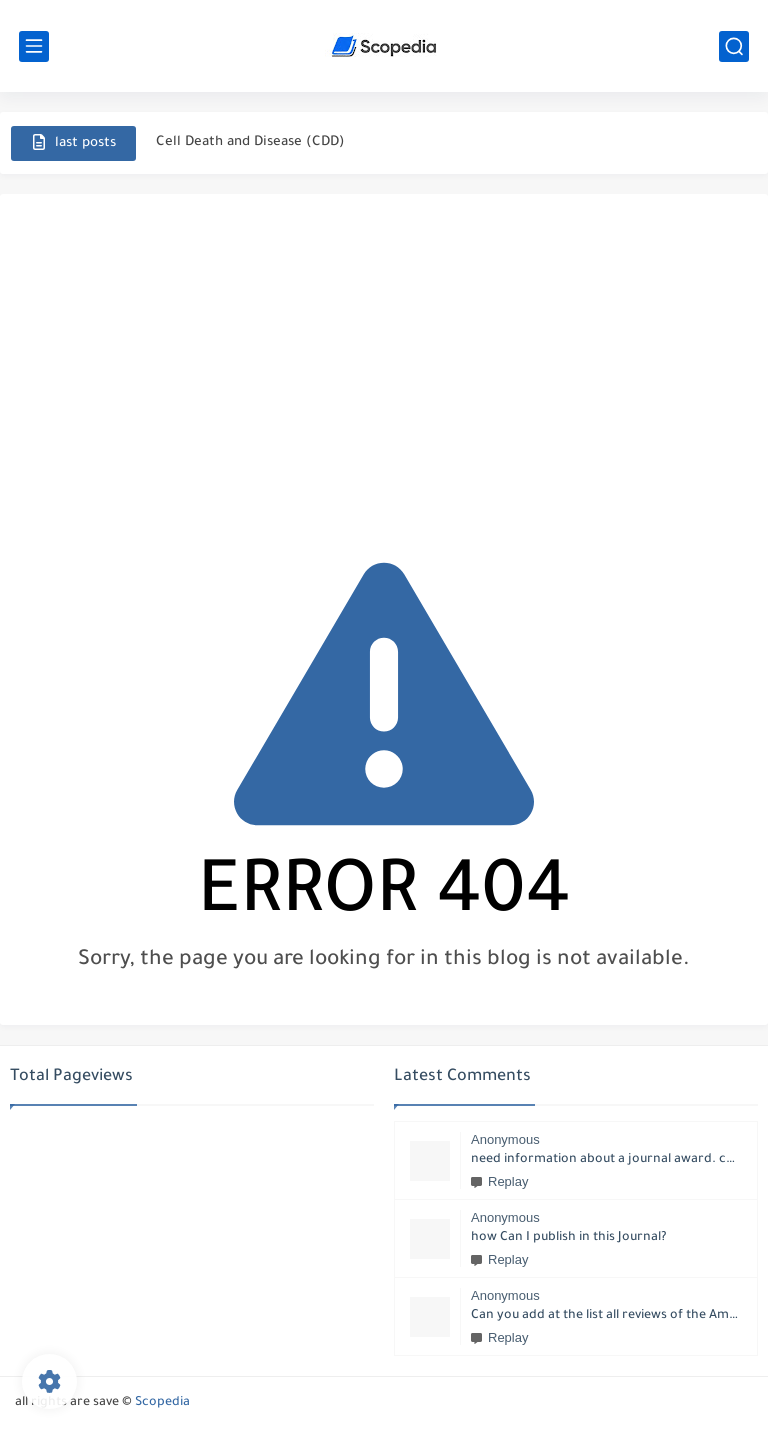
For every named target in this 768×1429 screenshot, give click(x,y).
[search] (734, 46)
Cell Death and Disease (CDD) (250, 142)
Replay (499, 1181)
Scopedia (162, 1403)
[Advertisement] (384, 364)
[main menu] (34, 46)
